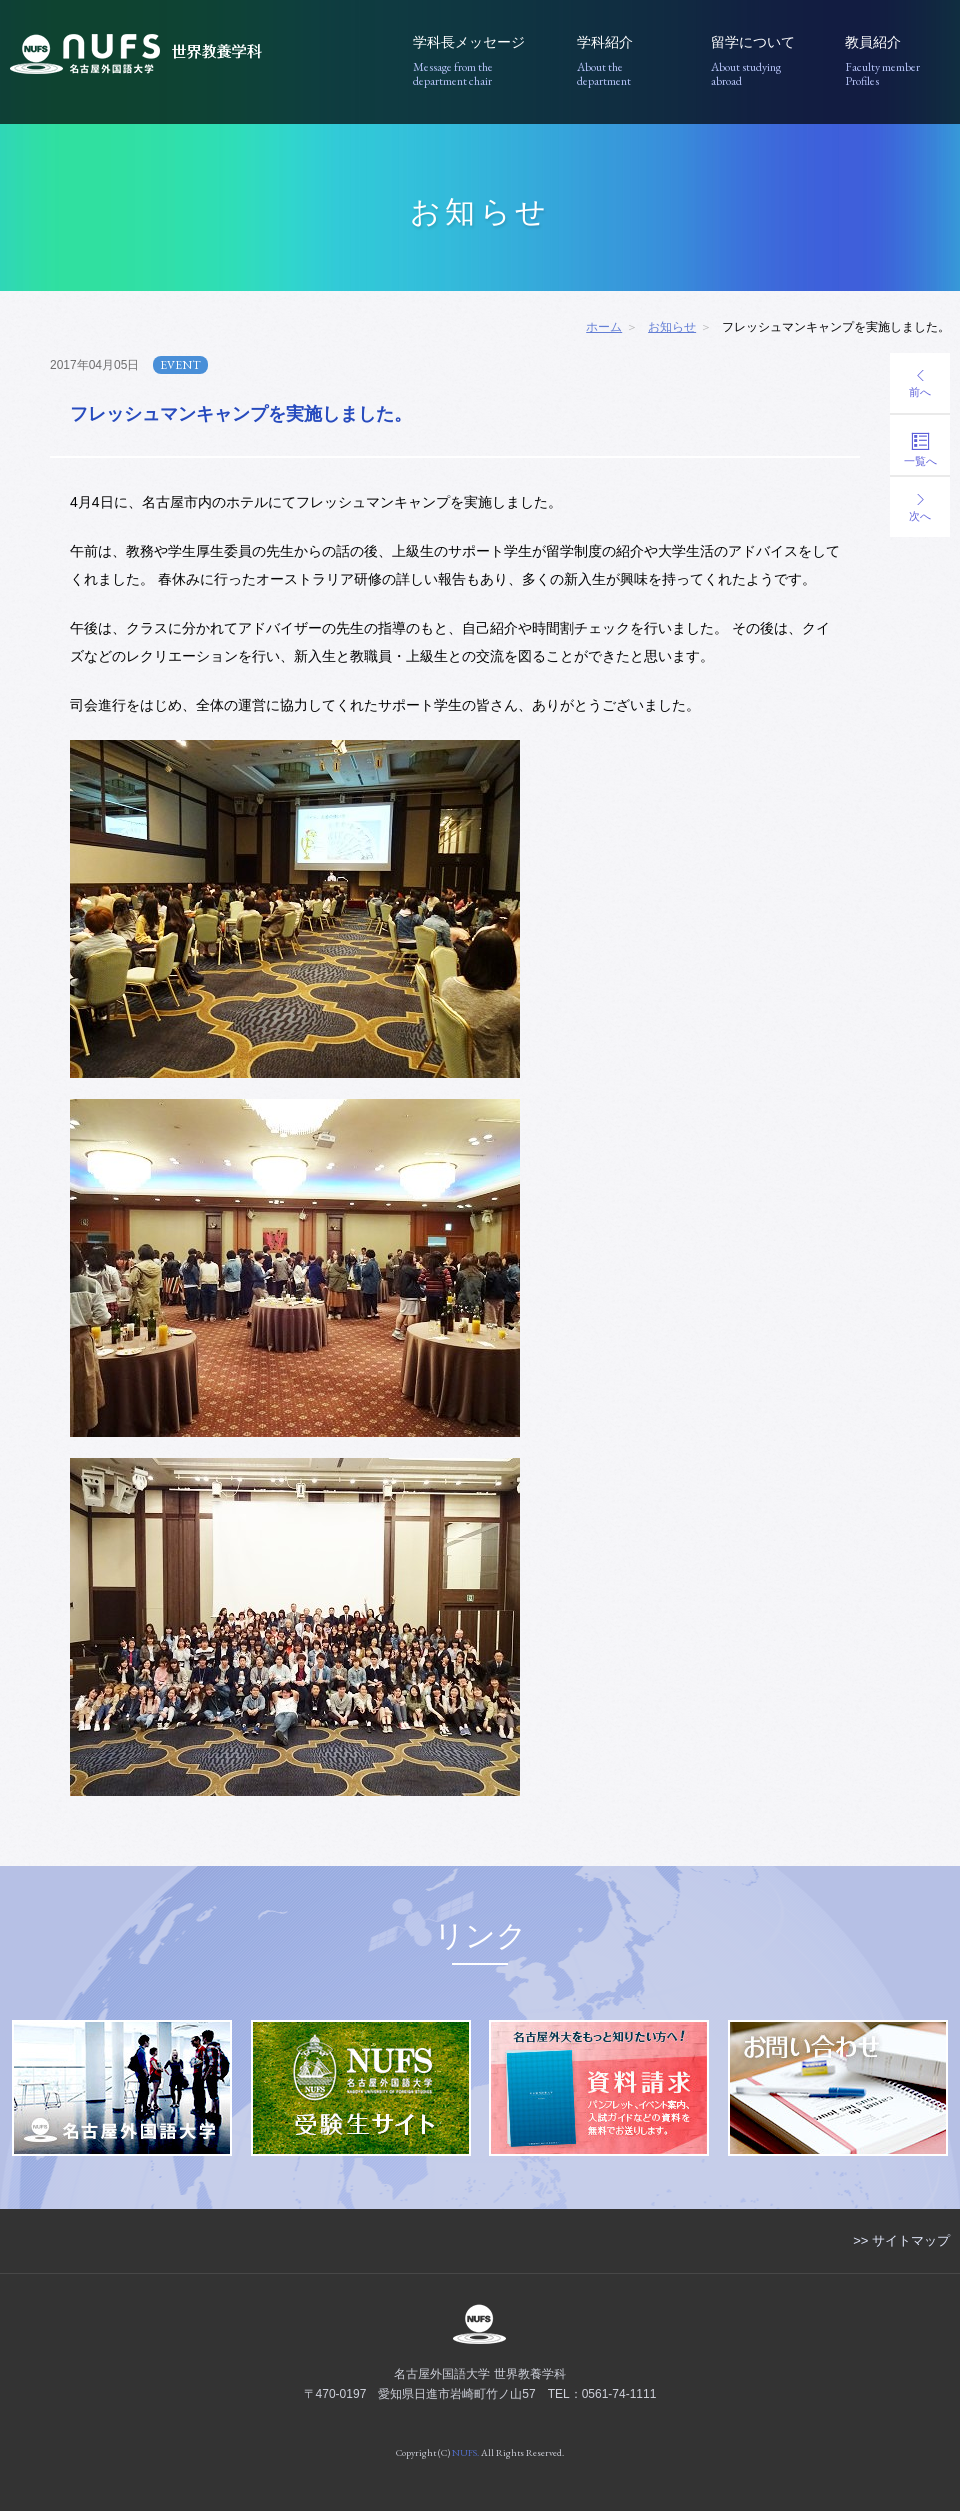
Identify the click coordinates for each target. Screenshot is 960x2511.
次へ (920, 508)
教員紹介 (897, 61)
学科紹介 (629, 61)
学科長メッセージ (480, 61)
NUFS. (465, 2452)
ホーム (604, 327)
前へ (920, 384)
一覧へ (920, 449)
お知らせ (672, 327)
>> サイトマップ (901, 2240)
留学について (763, 61)
